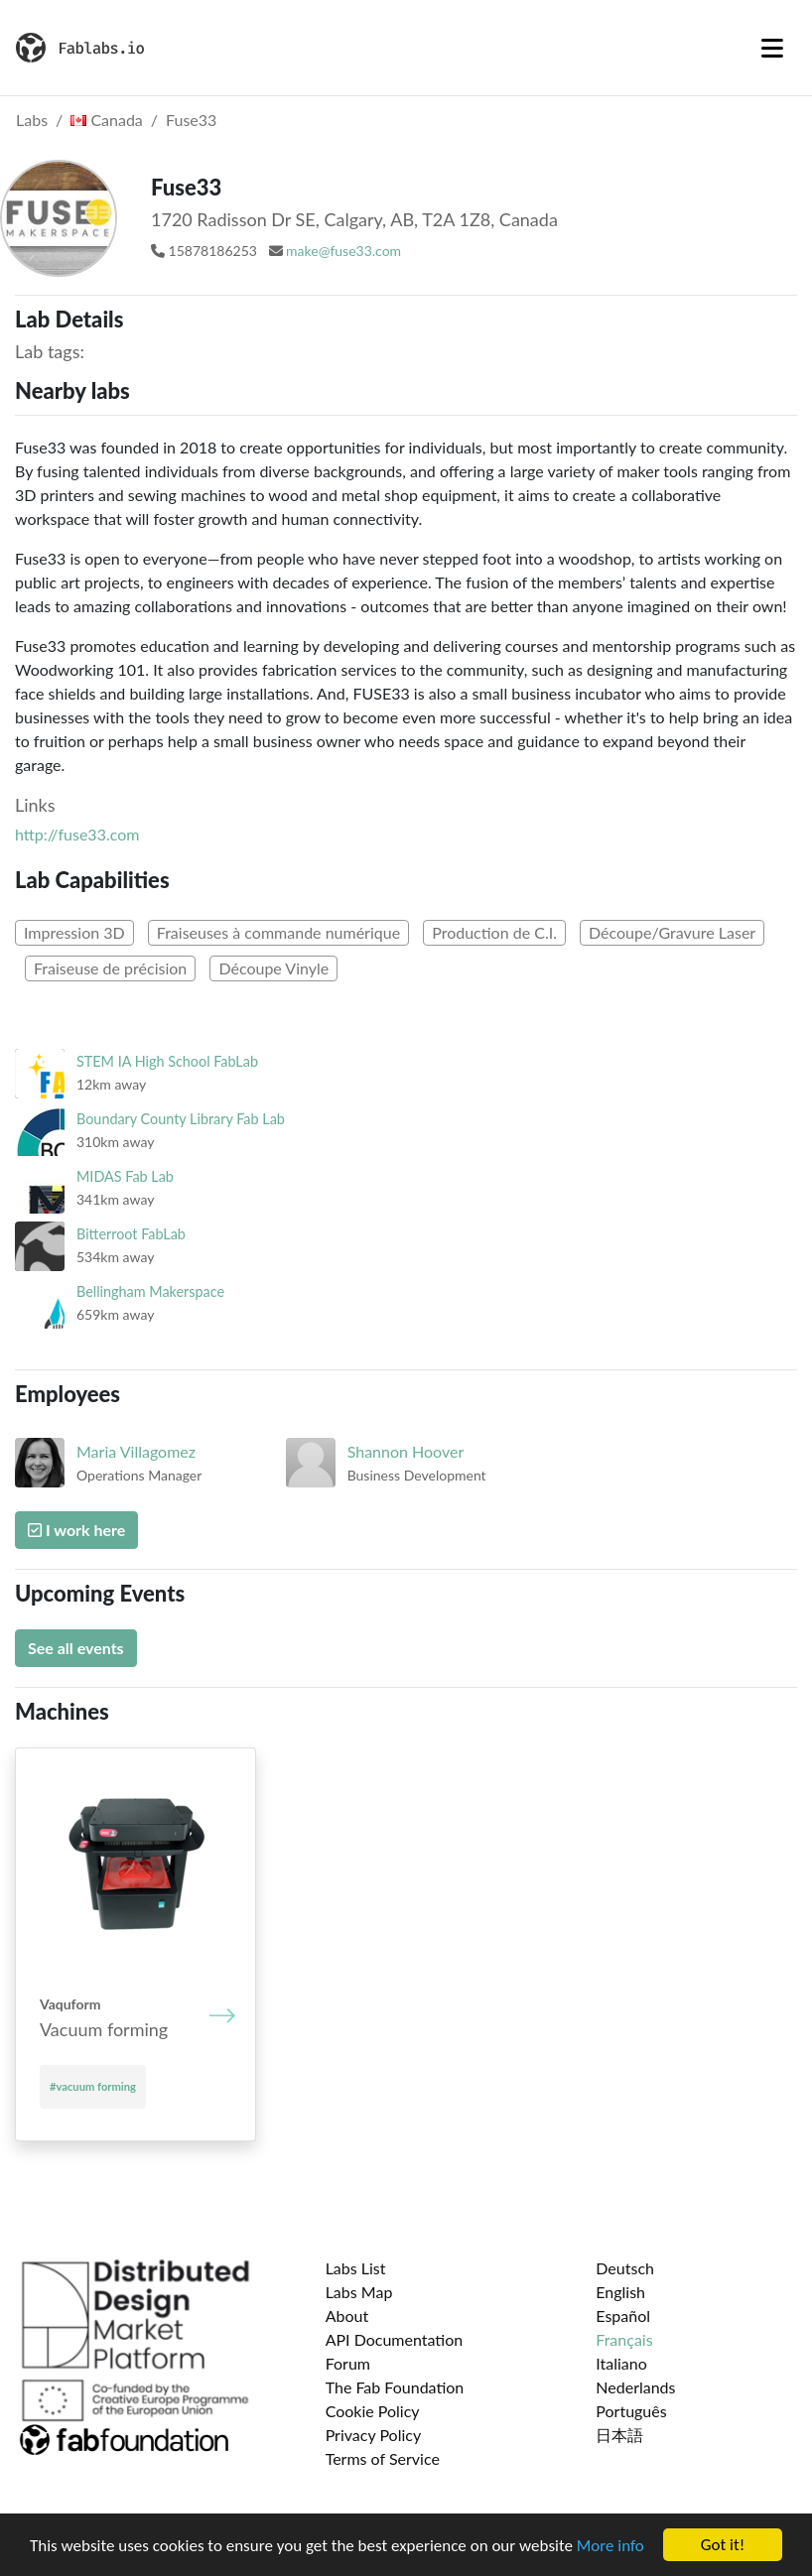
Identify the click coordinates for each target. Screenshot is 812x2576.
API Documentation (395, 2339)
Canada (106, 119)
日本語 (619, 2434)
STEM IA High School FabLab (167, 1061)
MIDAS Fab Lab (125, 1176)
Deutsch (625, 2267)
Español (623, 2315)
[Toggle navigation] (772, 48)
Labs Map (359, 2291)
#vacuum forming (93, 2086)
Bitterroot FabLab (131, 1233)
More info (610, 2545)
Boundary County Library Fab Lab (180, 1118)
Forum (348, 2363)
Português (631, 2410)
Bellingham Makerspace (150, 1291)
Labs (32, 119)
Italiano (621, 2363)
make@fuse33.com (343, 250)
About (347, 2315)
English (620, 2291)
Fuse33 (191, 119)
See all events (76, 1647)
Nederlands (635, 2387)
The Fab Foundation (395, 2387)
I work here (76, 1529)
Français (624, 2339)
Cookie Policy (373, 2410)
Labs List (356, 2267)
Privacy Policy (374, 2434)
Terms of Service (383, 2458)
